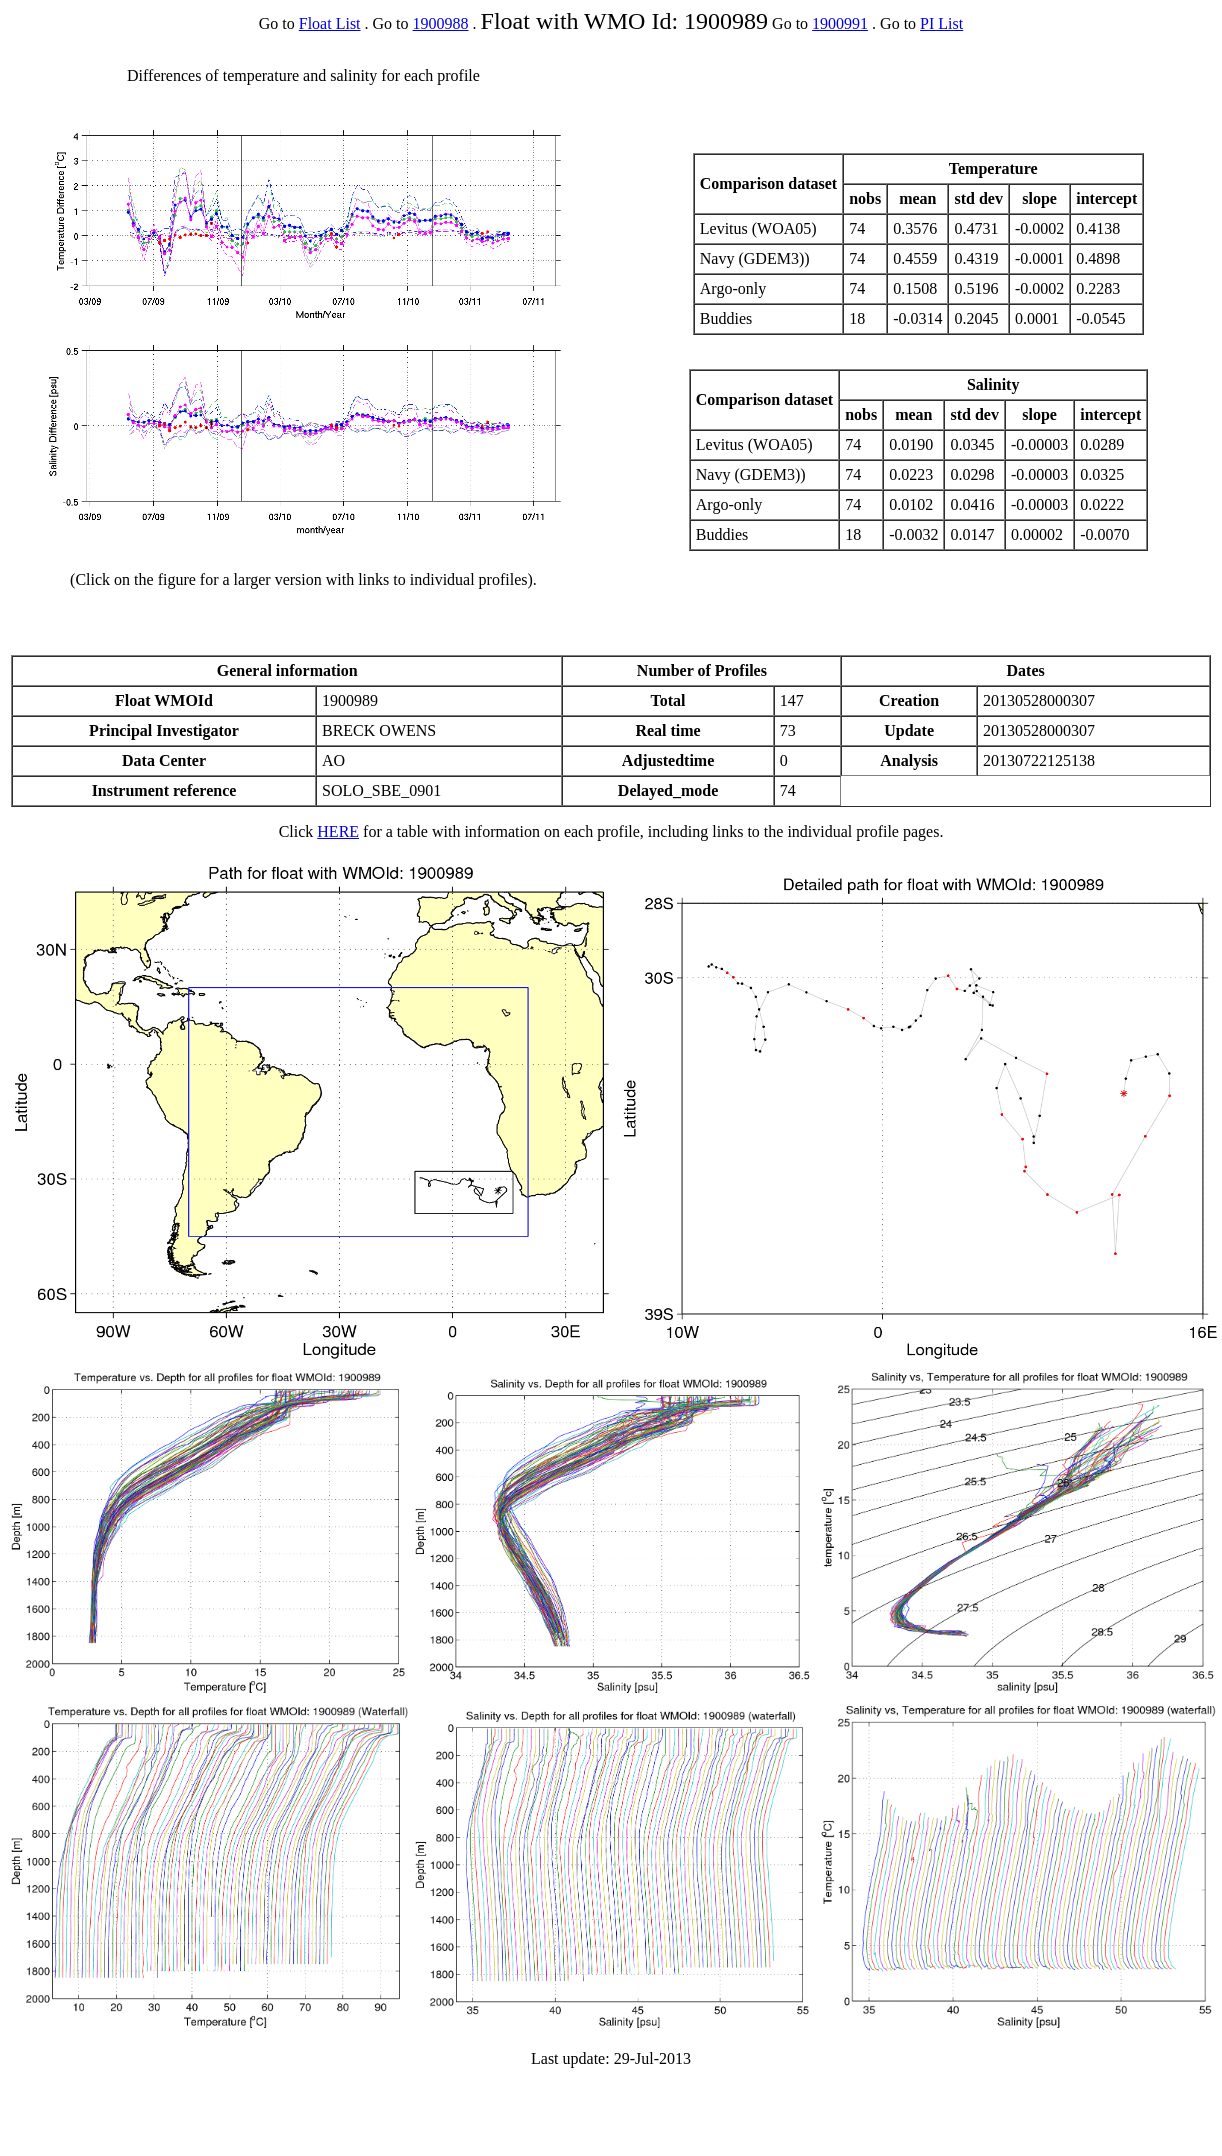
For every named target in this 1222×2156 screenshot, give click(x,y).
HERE (338, 831)
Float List (330, 23)
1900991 (840, 23)
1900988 (441, 23)
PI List (941, 23)
